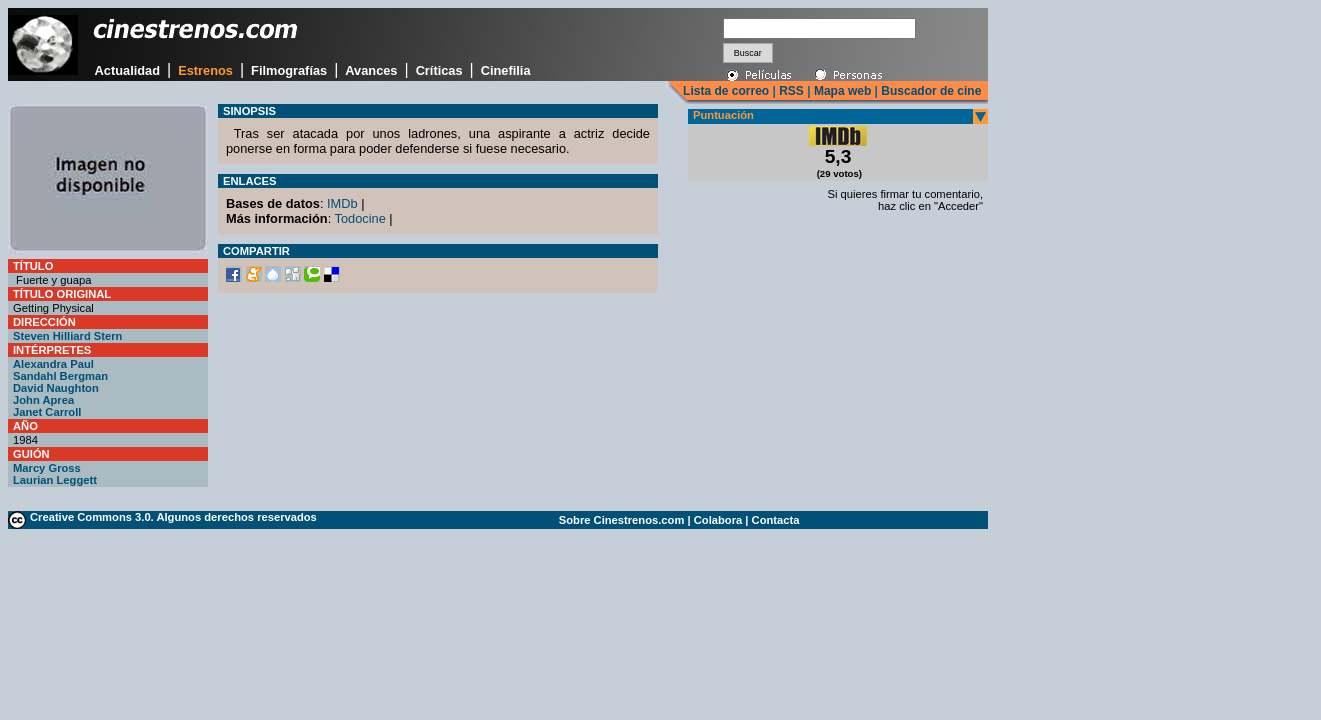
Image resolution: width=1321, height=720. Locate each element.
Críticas (439, 70)
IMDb (342, 203)
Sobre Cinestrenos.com (622, 520)
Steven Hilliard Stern (67, 336)
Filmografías (289, 70)
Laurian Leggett (55, 480)
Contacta (776, 520)
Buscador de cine (929, 91)
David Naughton (56, 388)
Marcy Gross (47, 468)
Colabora (718, 520)
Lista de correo (726, 91)
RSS (791, 91)
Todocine (360, 218)
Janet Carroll (47, 412)
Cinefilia (506, 70)
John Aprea (43, 400)
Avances (371, 70)
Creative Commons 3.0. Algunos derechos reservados (173, 517)
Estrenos (205, 70)
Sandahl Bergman (60, 376)
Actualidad (127, 70)
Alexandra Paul (53, 364)
